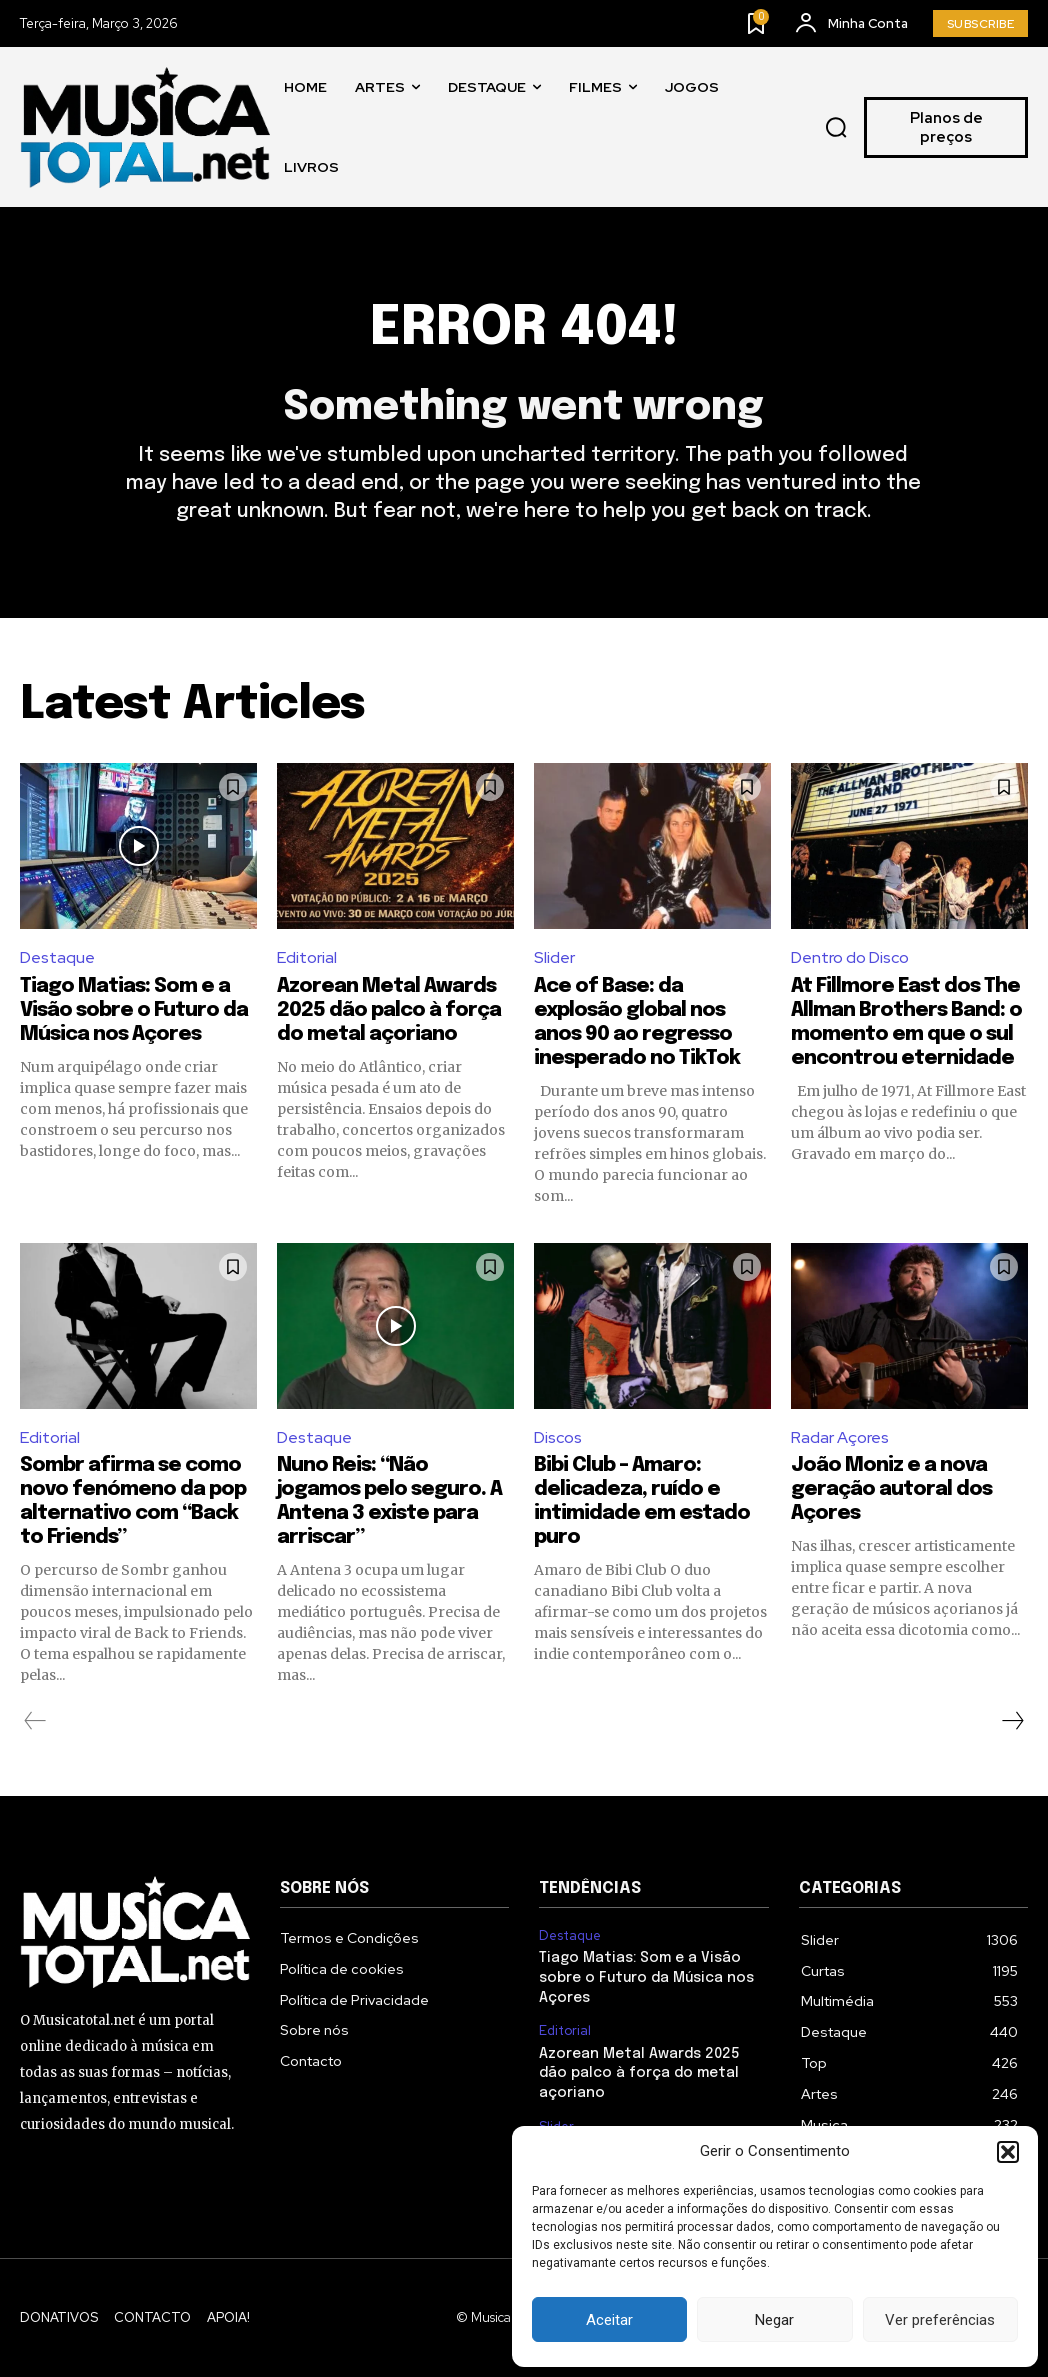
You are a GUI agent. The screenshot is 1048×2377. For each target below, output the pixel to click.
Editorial (307, 957)
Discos (558, 1437)
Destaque (57, 957)
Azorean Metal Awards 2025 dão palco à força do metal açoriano (389, 1010)
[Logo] (145, 127)
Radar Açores (840, 1437)
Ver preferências (940, 2320)
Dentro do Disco (850, 957)
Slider (554, 957)
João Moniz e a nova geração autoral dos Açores (891, 1489)
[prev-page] (35, 1721)
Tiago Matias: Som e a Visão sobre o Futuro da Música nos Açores (134, 1010)
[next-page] (1012, 1721)
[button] (1008, 2152)
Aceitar (609, 2320)
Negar (774, 2320)
